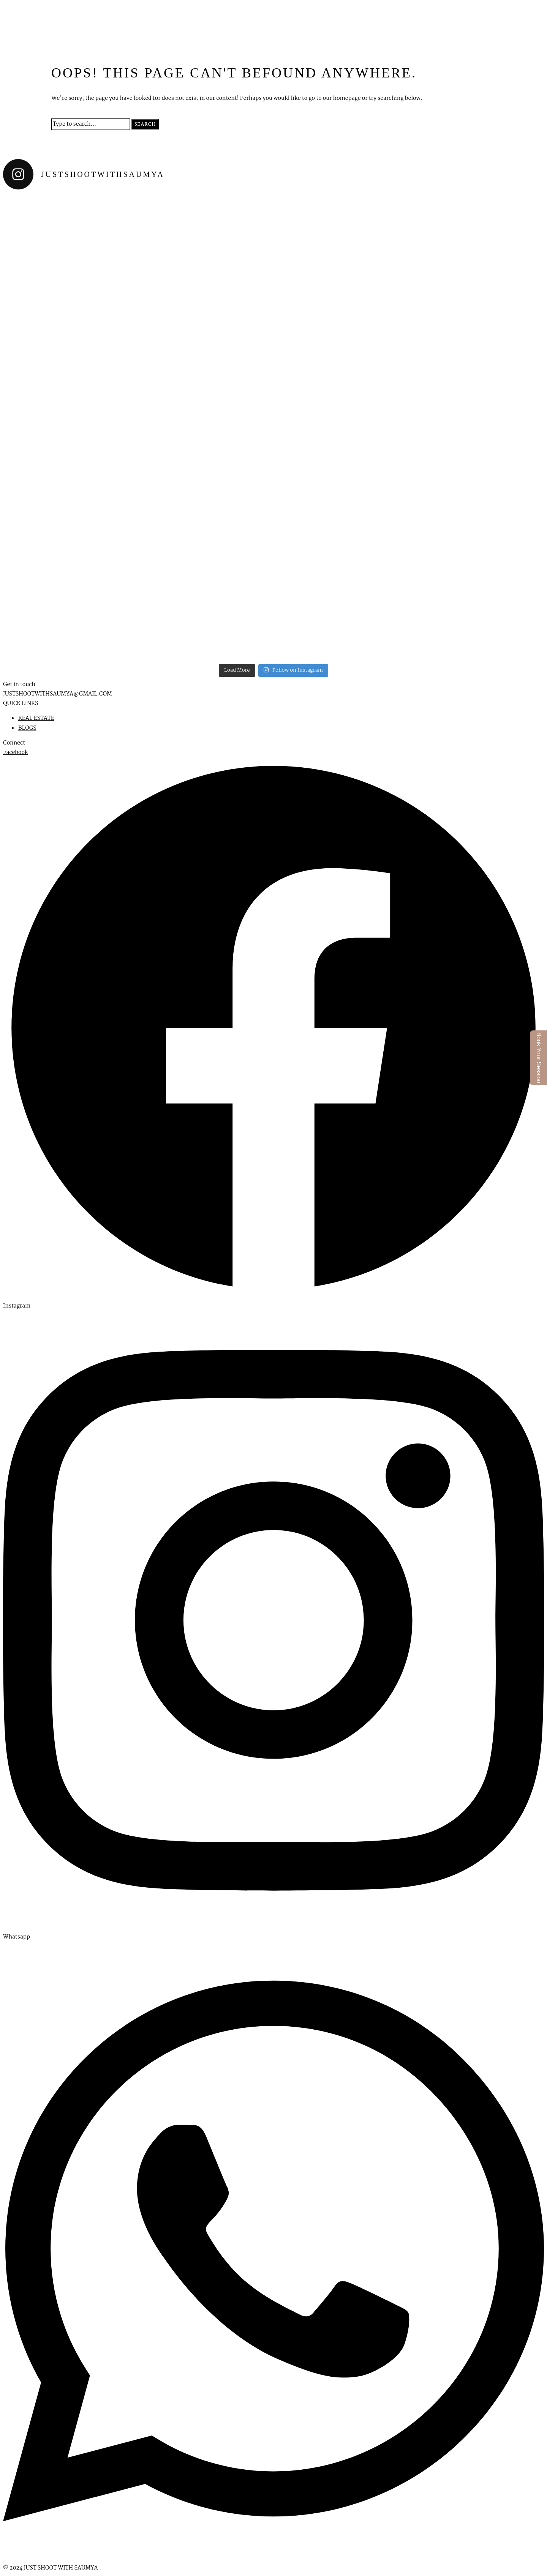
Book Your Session (539, 1057)
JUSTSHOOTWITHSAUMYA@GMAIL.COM (57, 694)
